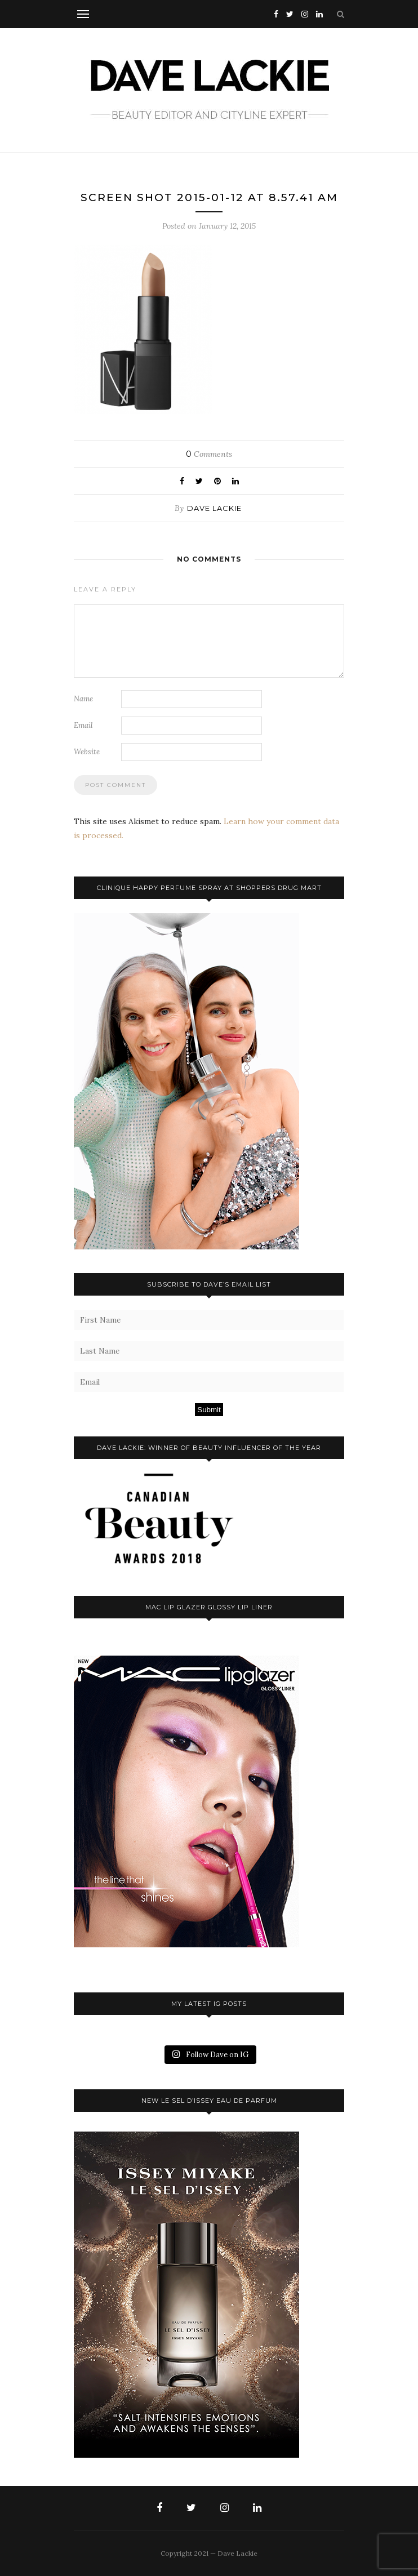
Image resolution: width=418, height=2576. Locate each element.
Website (87, 752)
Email (83, 725)
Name (83, 699)
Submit (208, 1409)
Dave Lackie (214, 508)
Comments (209, 454)
